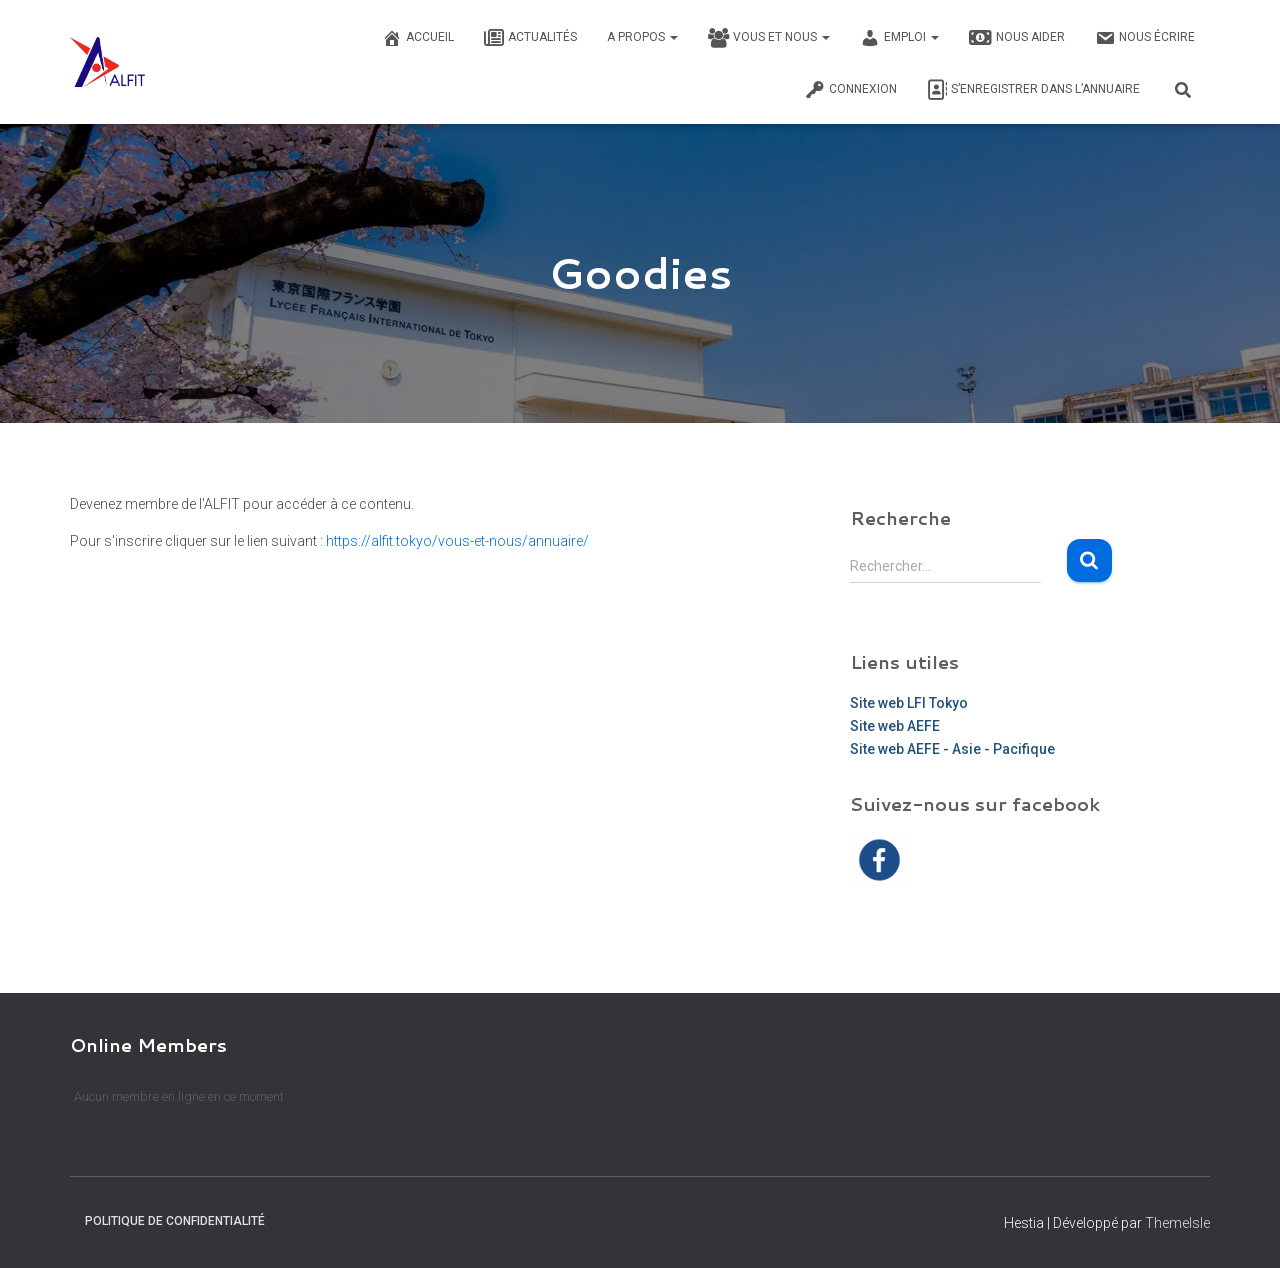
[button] (673, 37)
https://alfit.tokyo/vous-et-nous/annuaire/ (457, 541)
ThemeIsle (1177, 1223)
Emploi (899, 38)
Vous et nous (769, 38)
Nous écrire (1145, 38)
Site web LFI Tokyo (909, 703)
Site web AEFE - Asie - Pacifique (952, 749)
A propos (642, 37)
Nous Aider (1017, 38)
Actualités (530, 38)
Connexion (851, 90)
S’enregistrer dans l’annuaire (1033, 90)
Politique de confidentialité (175, 1221)
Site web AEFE (895, 726)
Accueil (418, 38)
